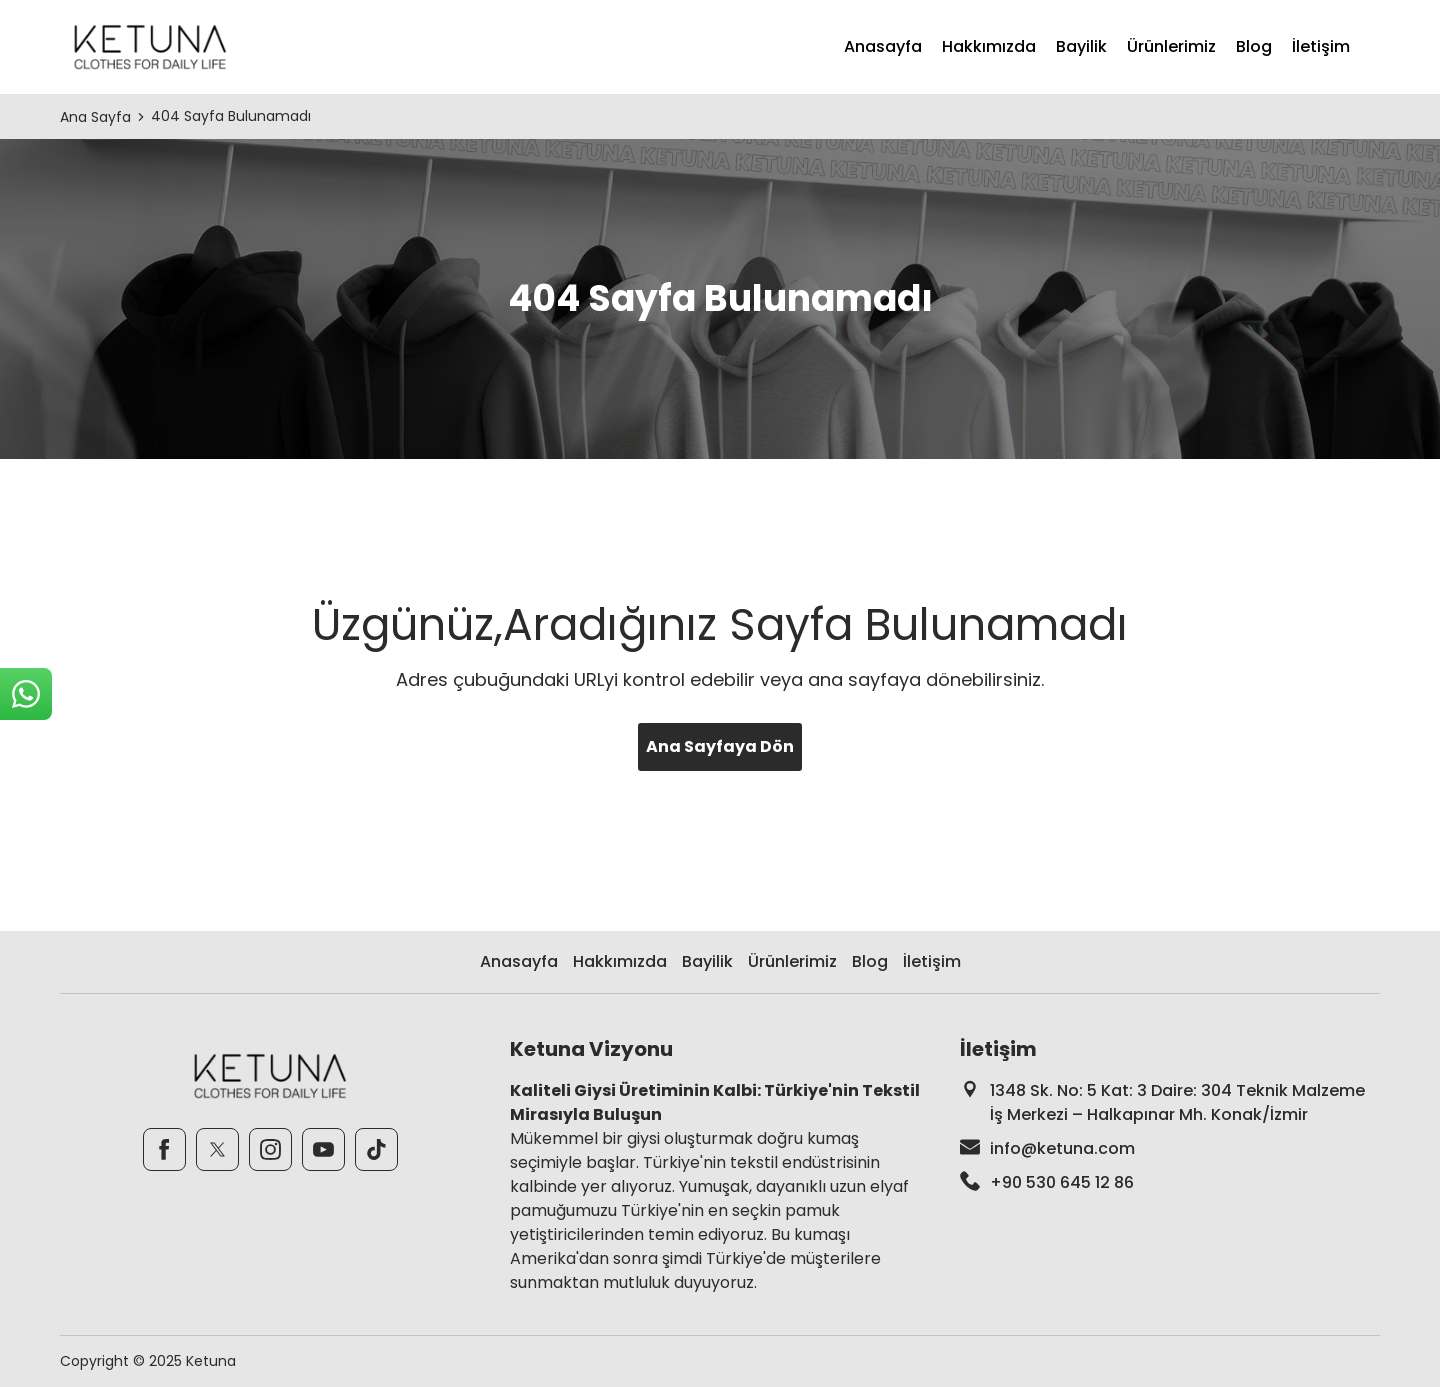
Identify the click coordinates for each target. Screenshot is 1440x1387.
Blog (1254, 46)
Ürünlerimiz (1171, 46)
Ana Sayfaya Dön (720, 746)
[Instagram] (270, 1149)
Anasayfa (883, 46)
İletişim (1321, 46)
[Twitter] (217, 1149)
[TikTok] (376, 1149)
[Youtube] (323, 1149)
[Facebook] (164, 1149)
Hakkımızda (989, 46)
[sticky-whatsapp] (26, 694)
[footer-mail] (1170, 1149)
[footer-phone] (1170, 1183)
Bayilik (1081, 46)
